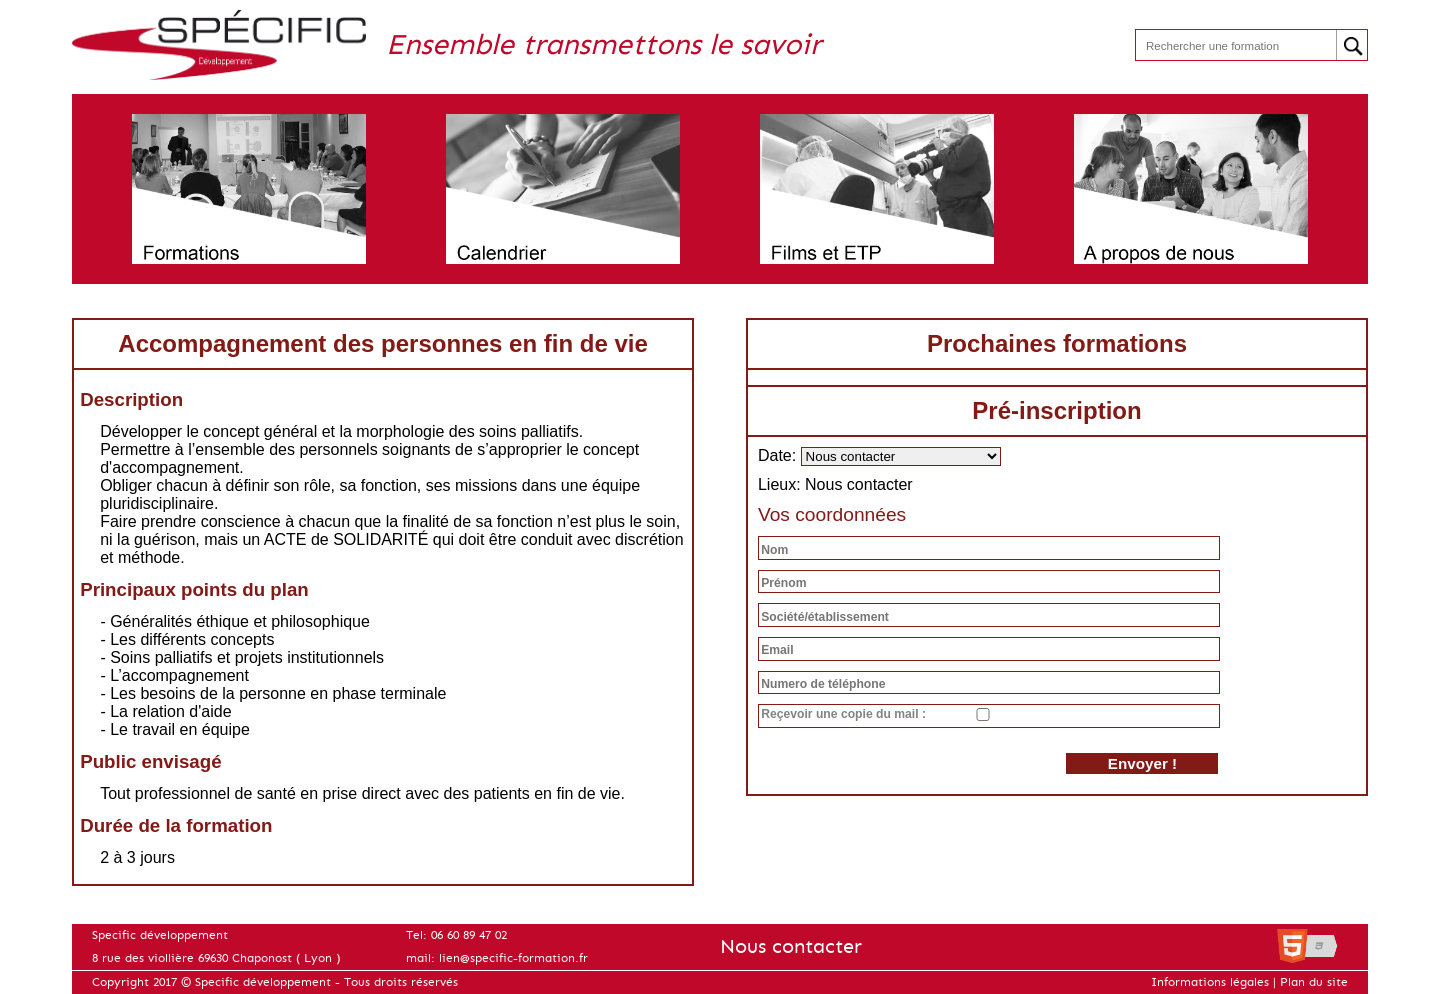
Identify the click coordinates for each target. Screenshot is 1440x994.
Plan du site (1314, 982)
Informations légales (1210, 982)
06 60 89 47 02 (469, 935)
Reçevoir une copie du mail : (843, 714)
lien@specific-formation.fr (513, 958)
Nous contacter (791, 946)
